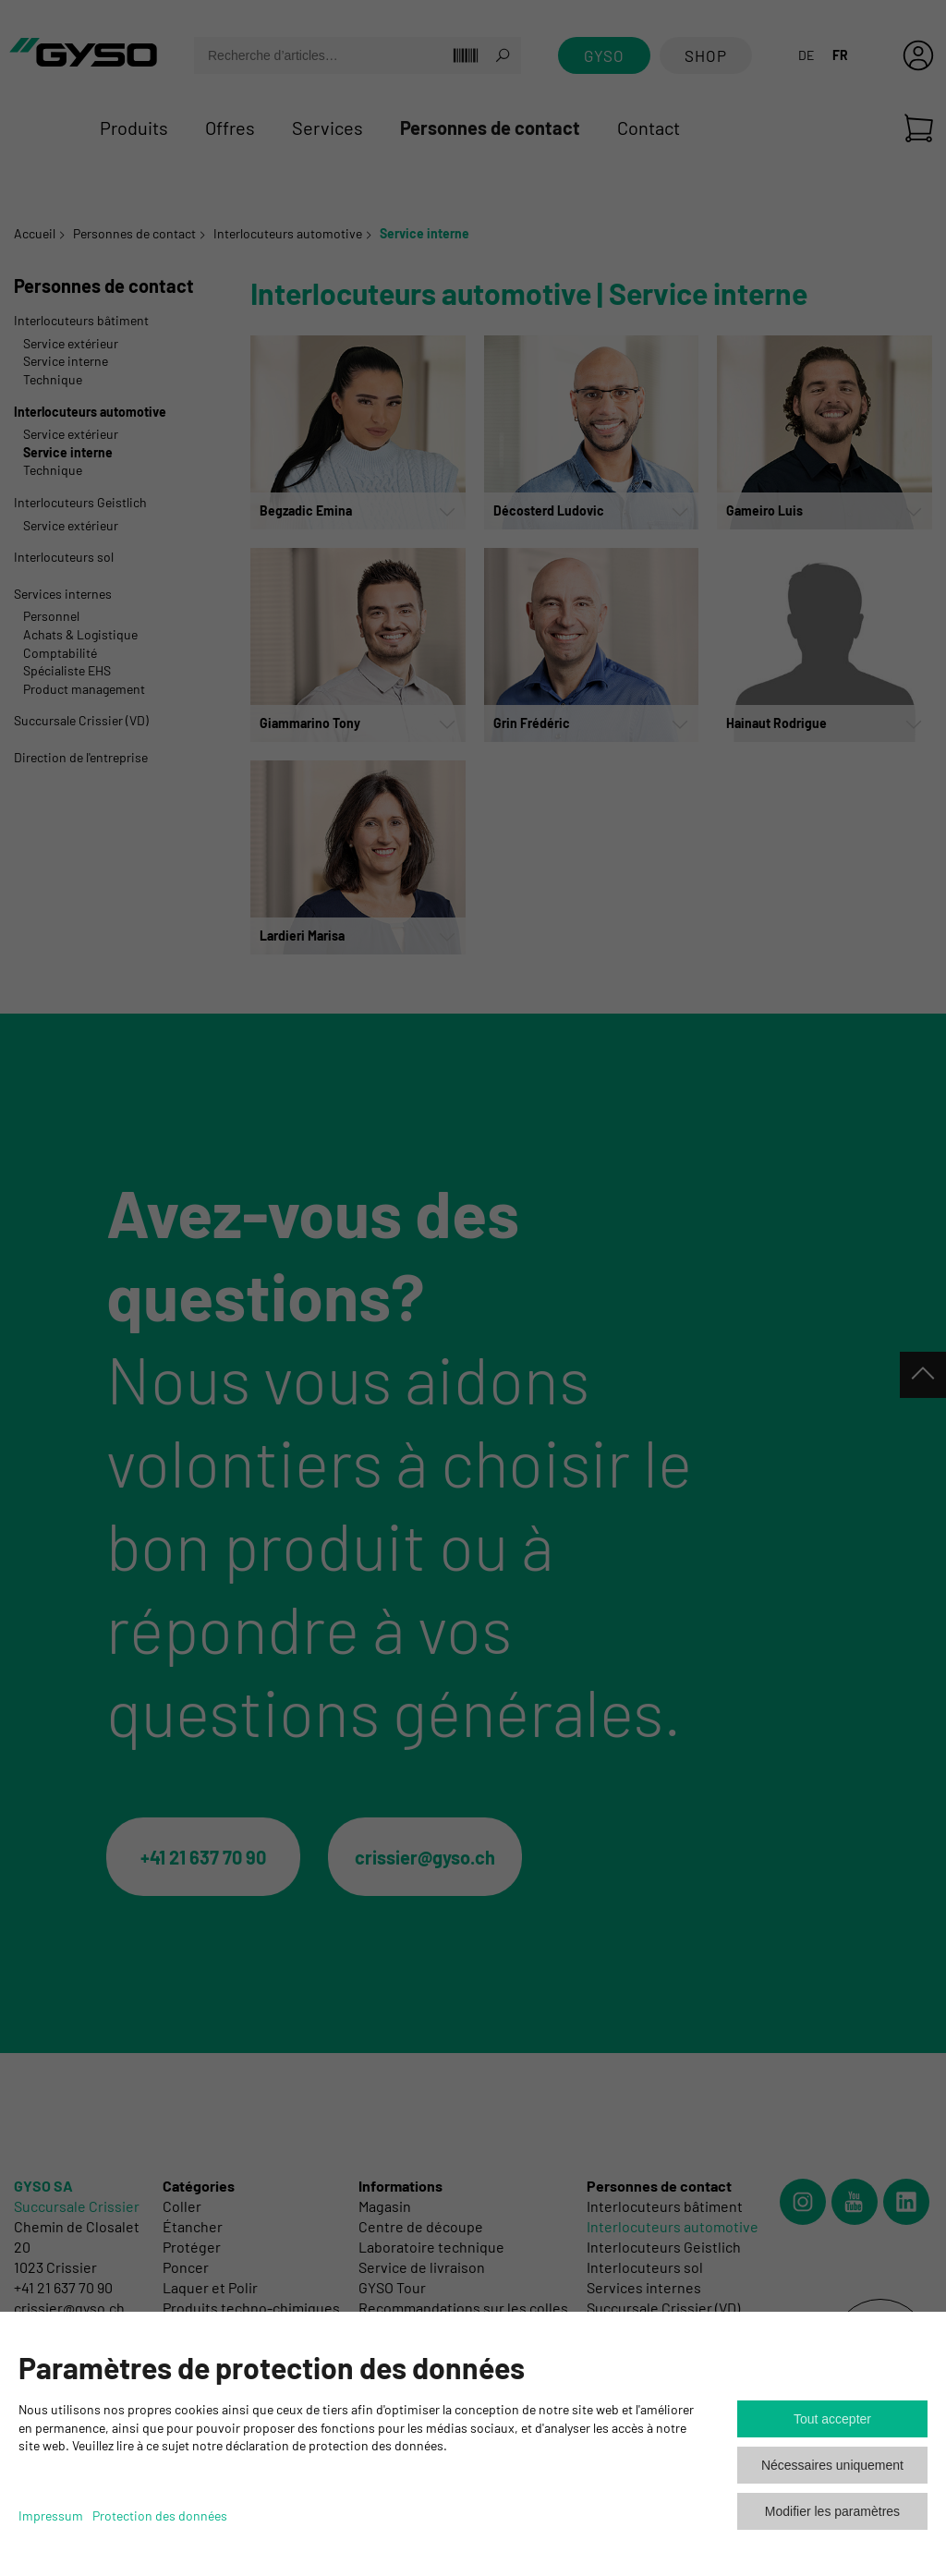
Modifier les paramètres (832, 2511)
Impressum (50, 2515)
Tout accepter (832, 2419)
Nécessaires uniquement (832, 2465)
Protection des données (159, 2515)
